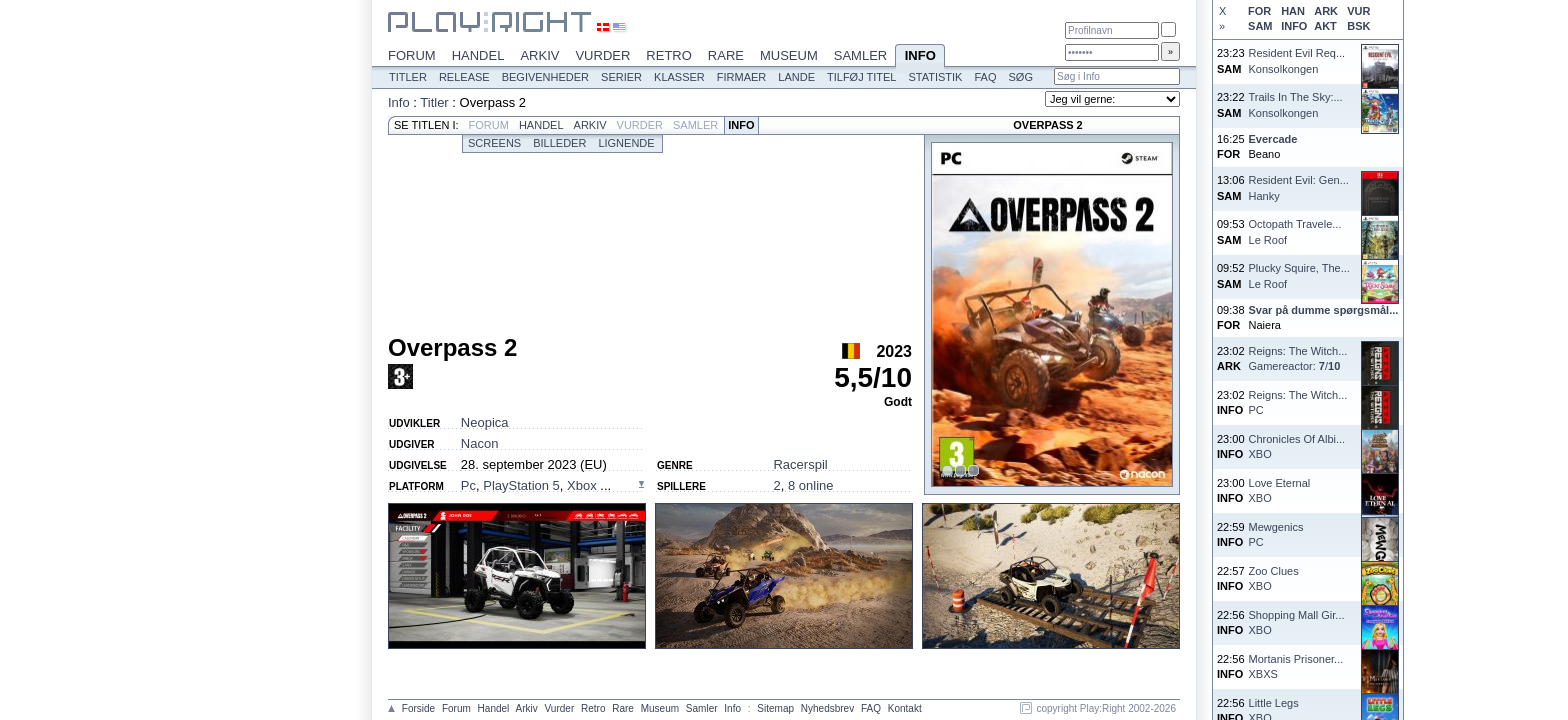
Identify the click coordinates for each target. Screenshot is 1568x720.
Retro (669, 55)
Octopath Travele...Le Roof (1295, 231)
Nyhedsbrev (827, 708)
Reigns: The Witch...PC (1298, 402)
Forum (412, 55)
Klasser (679, 77)
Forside (418, 708)
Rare (726, 55)
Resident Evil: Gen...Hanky (1299, 187)
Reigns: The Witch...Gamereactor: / (1298, 358)
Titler (408, 77)
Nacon (480, 443)
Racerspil (800, 464)
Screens (494, 143)
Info (920, 57)
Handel (478, 55)
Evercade (1273, 139)
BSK (1358, 26)
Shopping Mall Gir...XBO (1297, 622)
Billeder (559, 143)
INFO (1294, 26)
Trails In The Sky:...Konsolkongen (1296, 104)
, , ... (536, 485)
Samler (860, 55)
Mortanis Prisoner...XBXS (1296, 666)
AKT (1325, 26)
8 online (811, 485)
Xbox (583, 485)
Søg (1020, 77)
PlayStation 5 (521, 485)
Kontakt (905, 708)
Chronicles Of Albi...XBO (1297, 446)
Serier (621, 77)
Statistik (935, 77)
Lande (796, 77)
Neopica (485, 422)
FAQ (985, 77)
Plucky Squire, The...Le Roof (1299, 275)
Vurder (602, 55)
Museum (789, 55)
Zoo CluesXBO (1274, 578)
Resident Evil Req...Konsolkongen (1297, 60)
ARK (1326, 11)
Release (464, 77)
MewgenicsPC (1276, 534)
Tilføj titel (861, 77)
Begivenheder (545, 77)
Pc (468, 485)
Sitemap (775, 708)
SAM (1260, 26)
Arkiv (539, 55)
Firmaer (742, 77)
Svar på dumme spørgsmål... (1324, 310)
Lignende (626, 143)
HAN (1293, 11)
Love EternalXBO (1280, 490)
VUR (1358, 11)
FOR (1259, 11)
